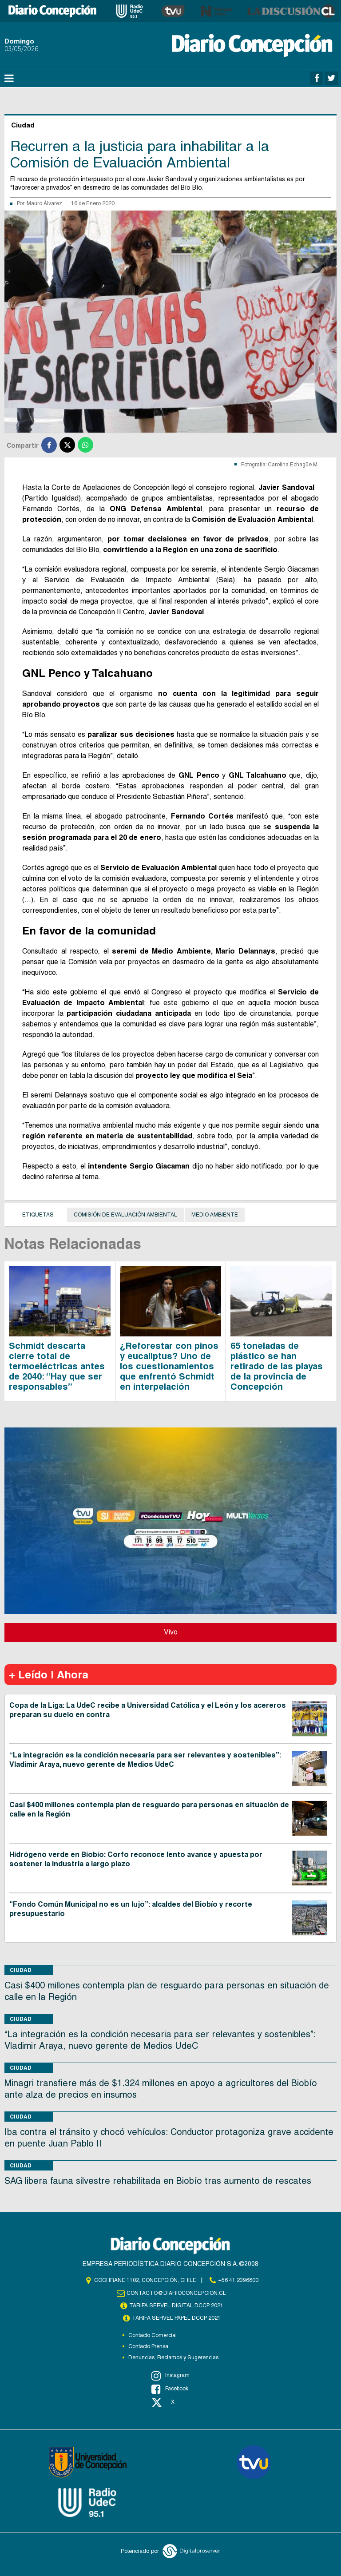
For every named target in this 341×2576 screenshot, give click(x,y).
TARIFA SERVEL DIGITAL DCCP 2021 (176, 2305)
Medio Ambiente (214, 1215)
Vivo (171, 1632)
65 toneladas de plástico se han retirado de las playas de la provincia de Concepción (276, 1366)
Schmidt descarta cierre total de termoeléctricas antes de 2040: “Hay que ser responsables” (57, 1366)
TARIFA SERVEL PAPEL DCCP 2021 (176, 2318)
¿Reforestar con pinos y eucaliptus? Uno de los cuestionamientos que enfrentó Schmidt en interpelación (169, 1366)
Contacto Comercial (152, 2335)
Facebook (169, 2389)
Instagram (170, 2375)
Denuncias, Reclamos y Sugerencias (173, 2357)
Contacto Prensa (148, 2346)
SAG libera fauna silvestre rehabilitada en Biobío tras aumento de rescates (157, 2180)
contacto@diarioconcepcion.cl (176, 2293)
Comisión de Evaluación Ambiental (125, 1215)
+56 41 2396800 (238, 2280)
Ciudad (21, 1970)
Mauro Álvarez (44, 203)
